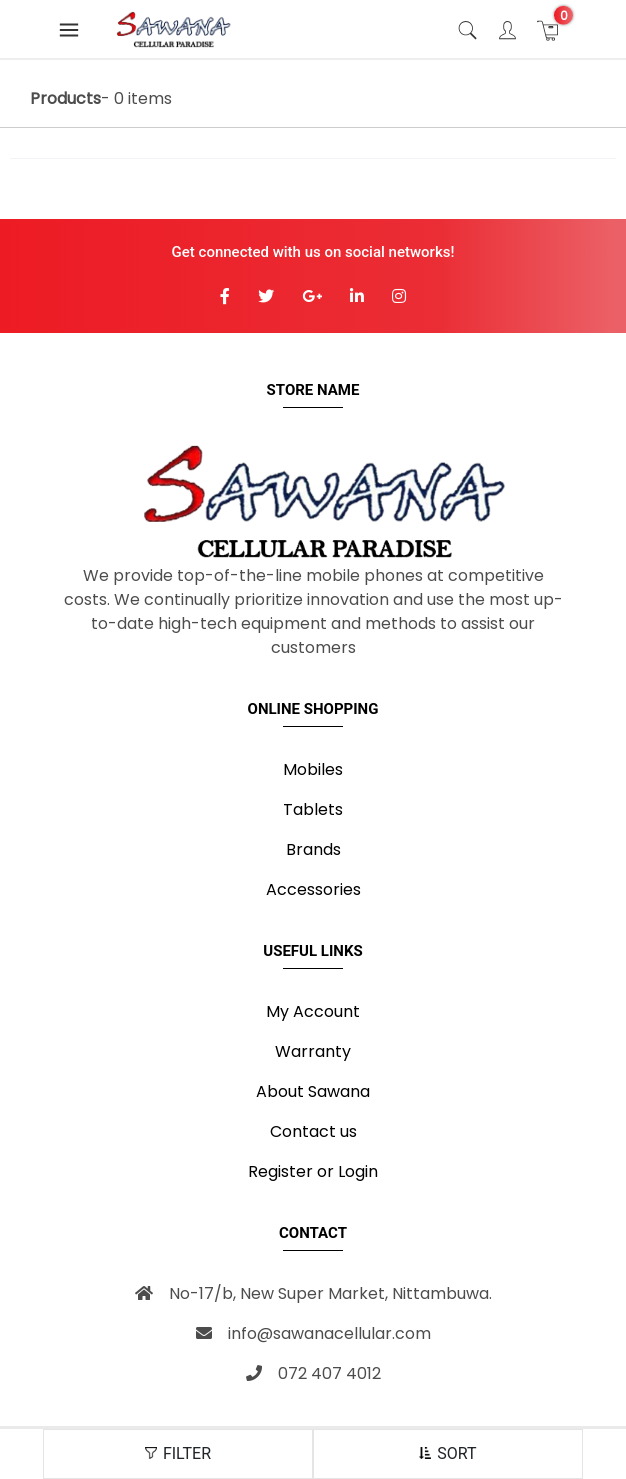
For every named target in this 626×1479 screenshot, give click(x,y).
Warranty (313, 1051)
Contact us (313, 1131)
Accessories (313, 889)
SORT (447, 1453)
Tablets (313, 809)
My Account (313, 1011)
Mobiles (313, 769)
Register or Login (313, 1171)
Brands (313, 849)
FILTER (178, 1453)
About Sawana (313, 1091)
